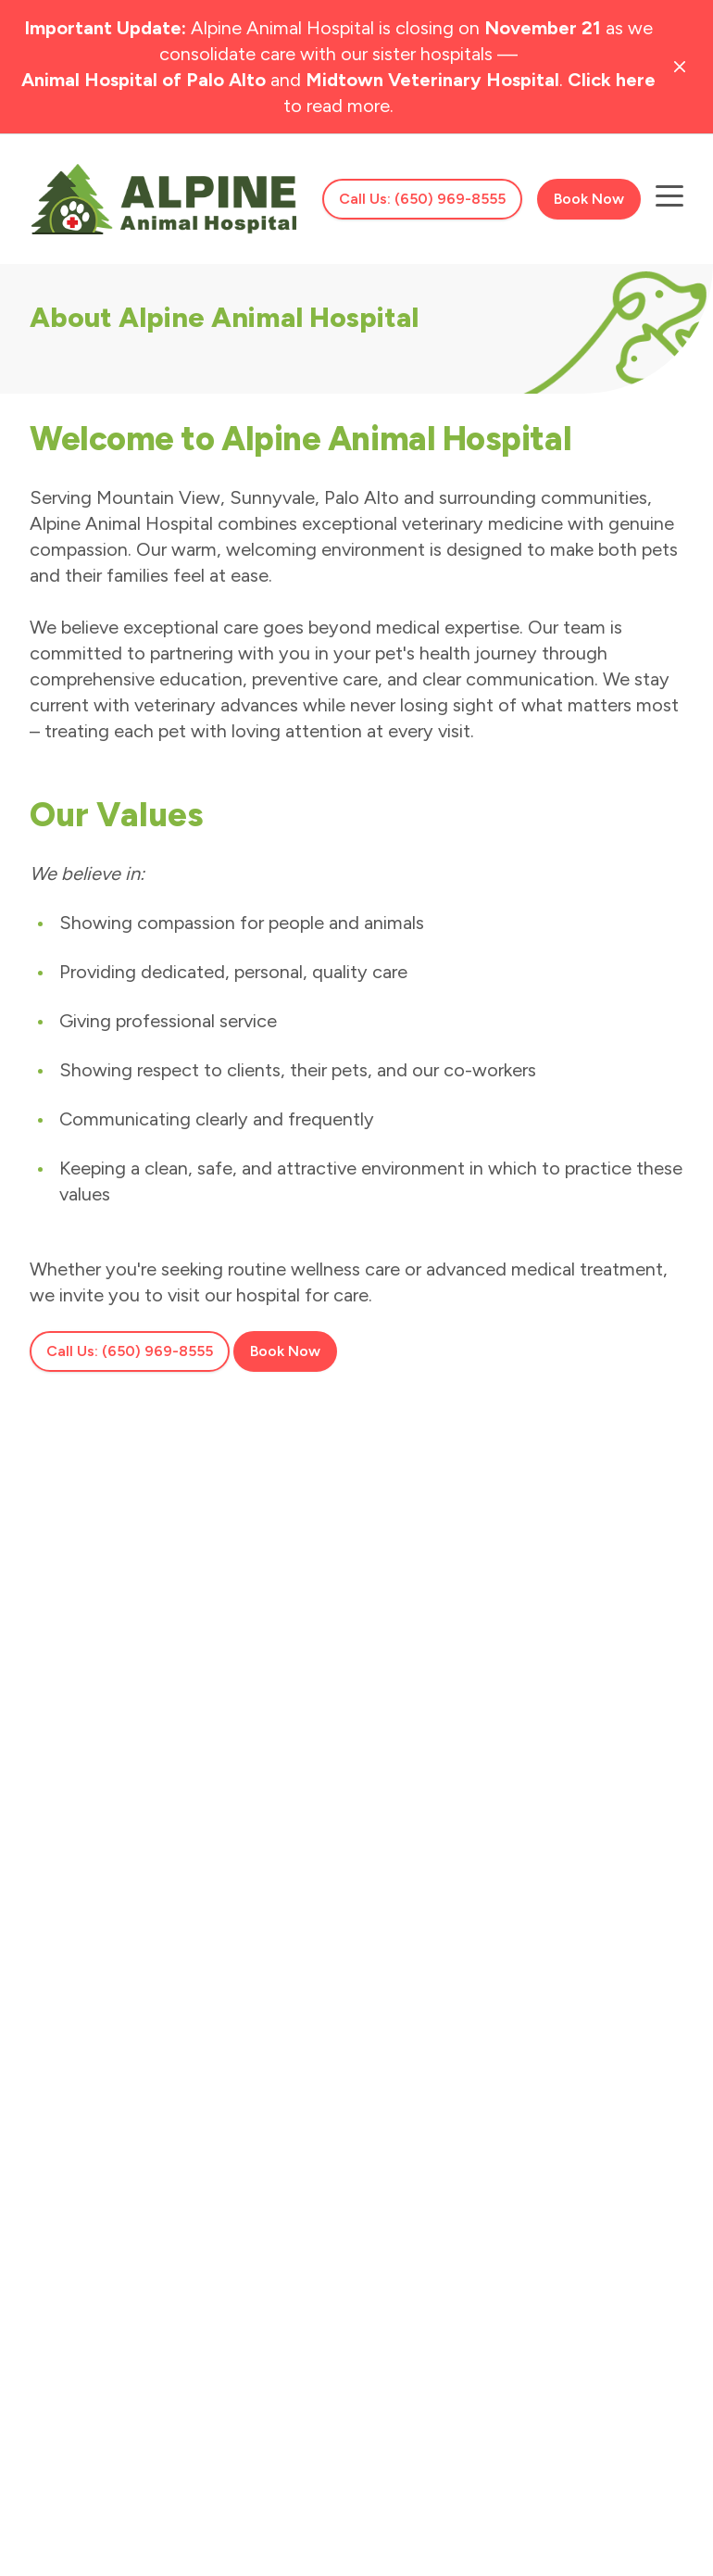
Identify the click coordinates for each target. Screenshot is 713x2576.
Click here (612, 80)
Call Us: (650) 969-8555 (422, 198)
